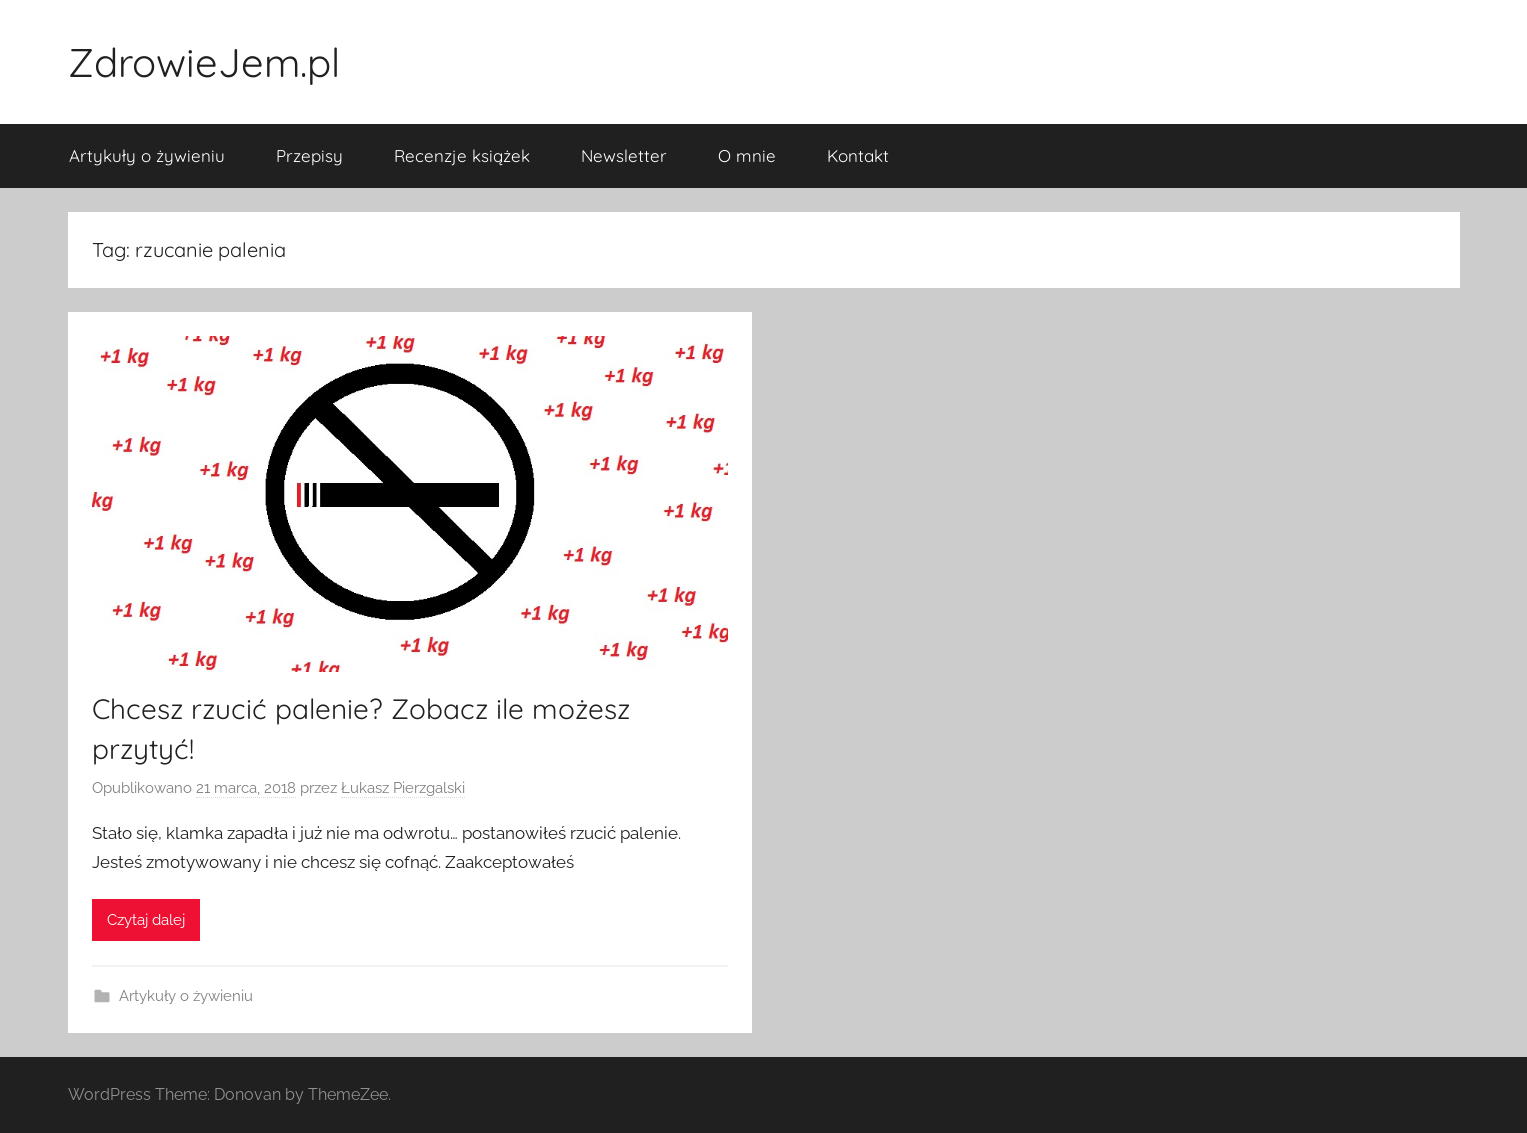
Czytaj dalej (146, 920)
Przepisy (309, 155)
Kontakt (858, 155)
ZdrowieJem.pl (204, 62)
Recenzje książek (462, 155)
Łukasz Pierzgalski (403, 788)
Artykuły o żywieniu (147, 155)
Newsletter (624, 155)
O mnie (747, 155)
